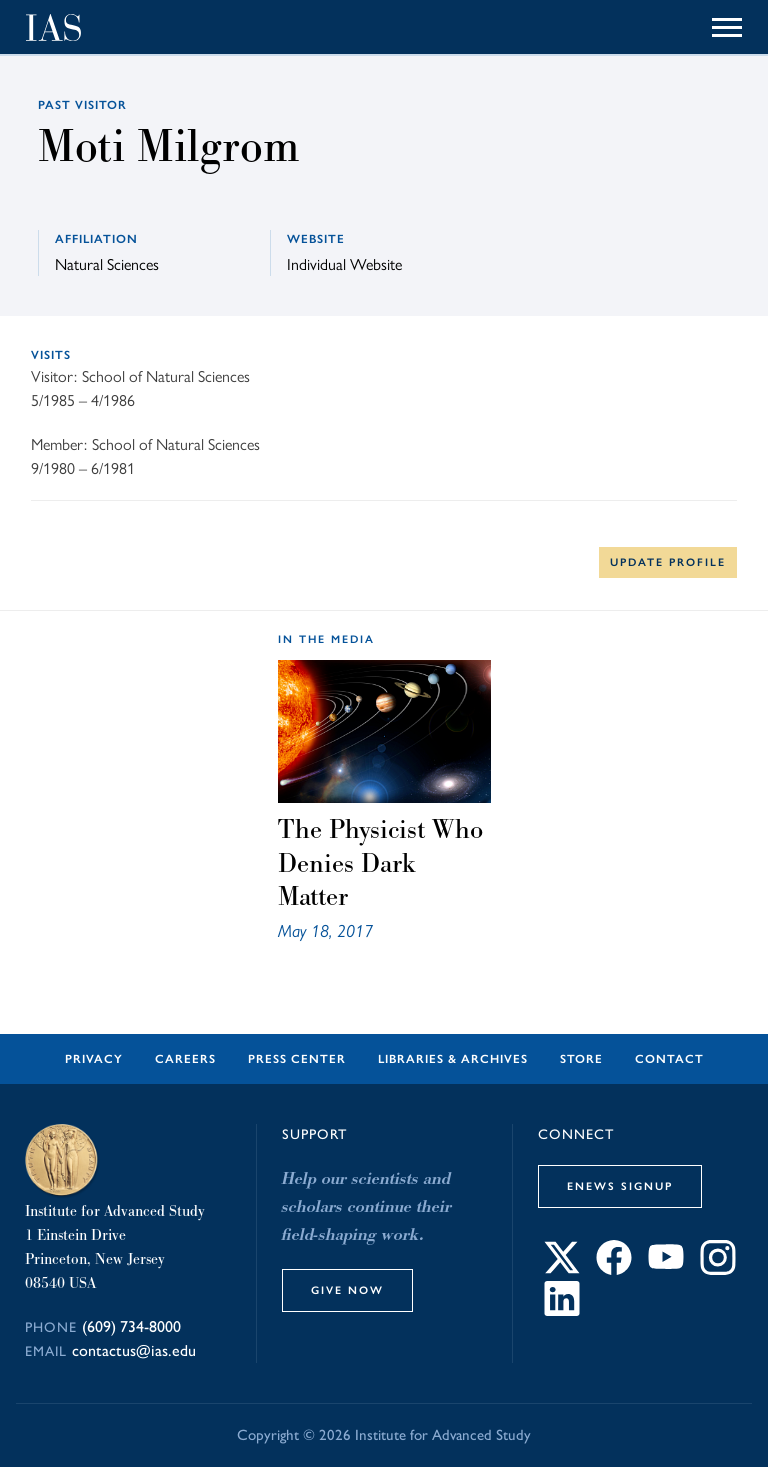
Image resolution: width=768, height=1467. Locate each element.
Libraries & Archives (453, 1059)
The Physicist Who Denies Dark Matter (380, 862)
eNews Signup (620, 1186)
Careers (185, 1059)
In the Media (326, 639)
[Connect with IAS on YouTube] (666, 1268)
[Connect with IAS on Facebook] (614, 1268)
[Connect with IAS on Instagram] (718, 1268)
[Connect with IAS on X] (562, 1268)
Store (581, 1059)
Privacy (94, 1059)
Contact (669, 1059)
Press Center (297, 1059)
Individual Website (344, 263)
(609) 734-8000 (131, 1326)
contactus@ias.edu (134, 1350)
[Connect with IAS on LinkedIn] (562, 1309)
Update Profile (668, 562)
